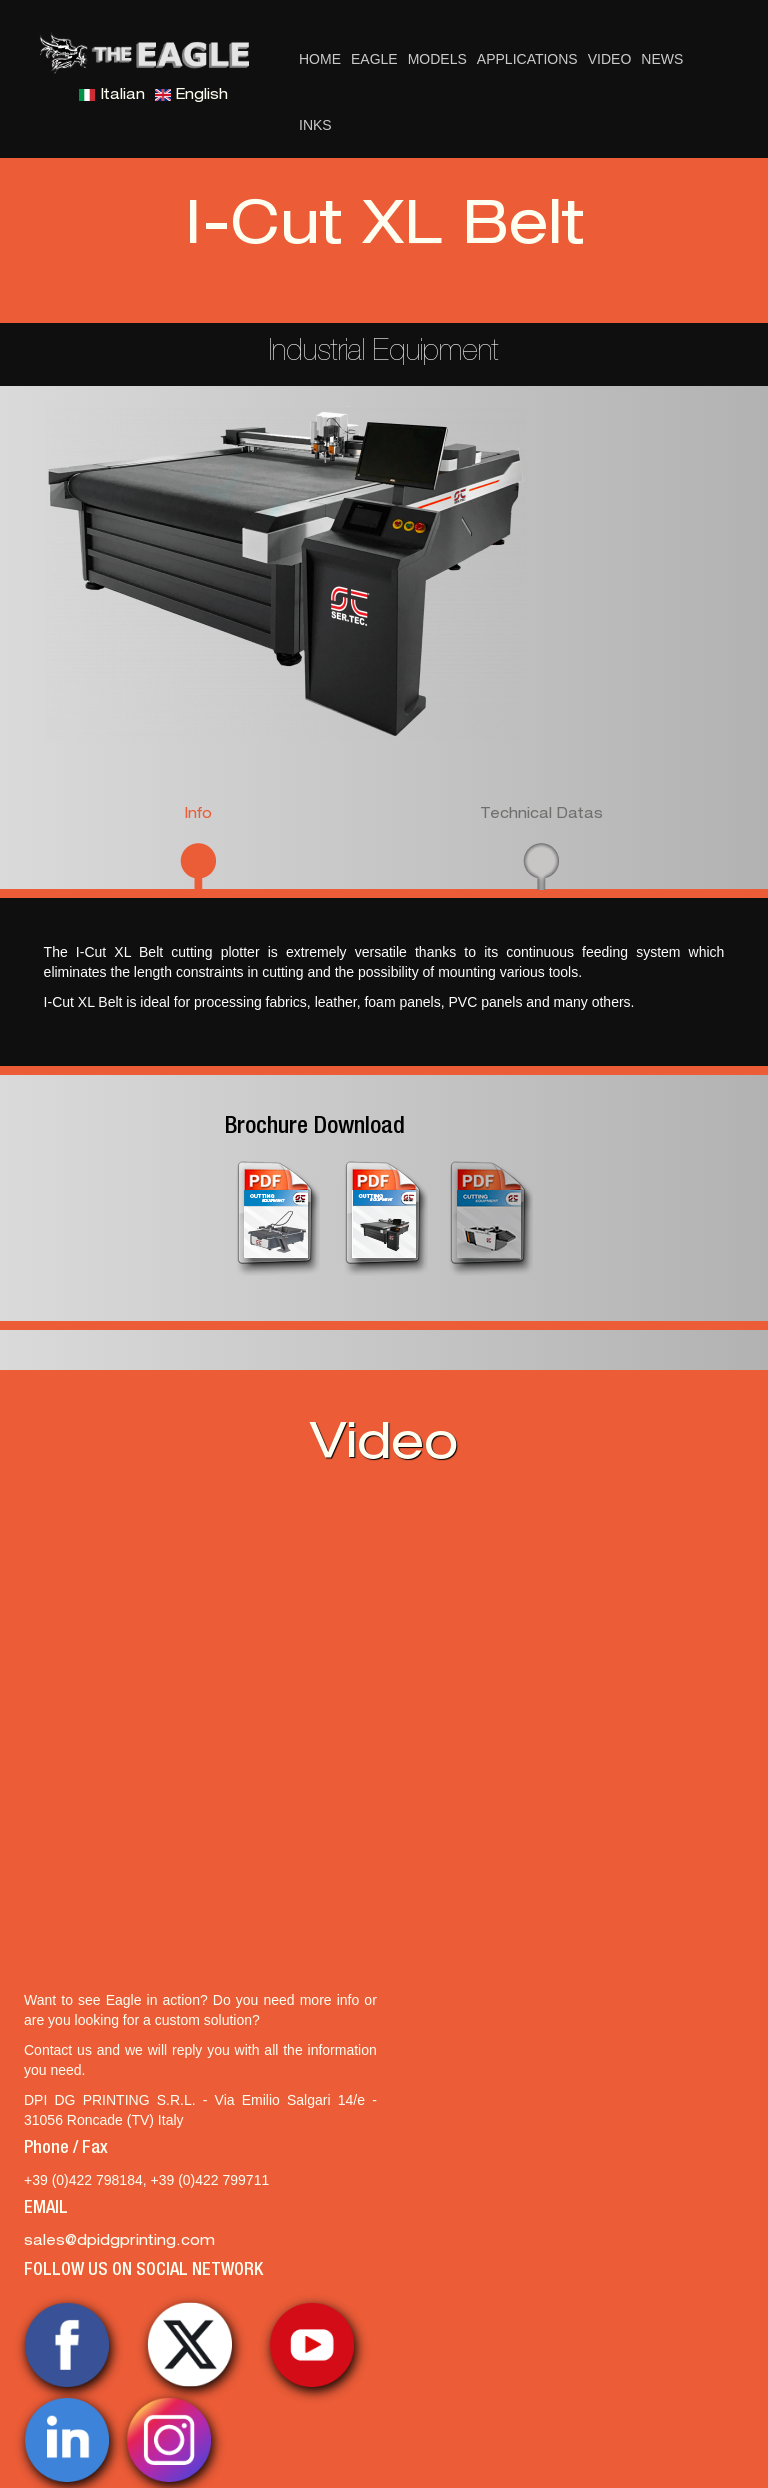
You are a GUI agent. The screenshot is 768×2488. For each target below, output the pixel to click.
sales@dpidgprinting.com (119, 2242)
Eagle (374, 59)
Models (437, 59)
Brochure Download (315, 1128)
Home (320, 59)
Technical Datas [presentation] (541, 815)
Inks (315, 125)
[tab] (198, 846)
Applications (527, 59)
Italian (112, 96)
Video (610, 59)
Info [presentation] (198, 815)
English (191, 96)
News (662, 59)
